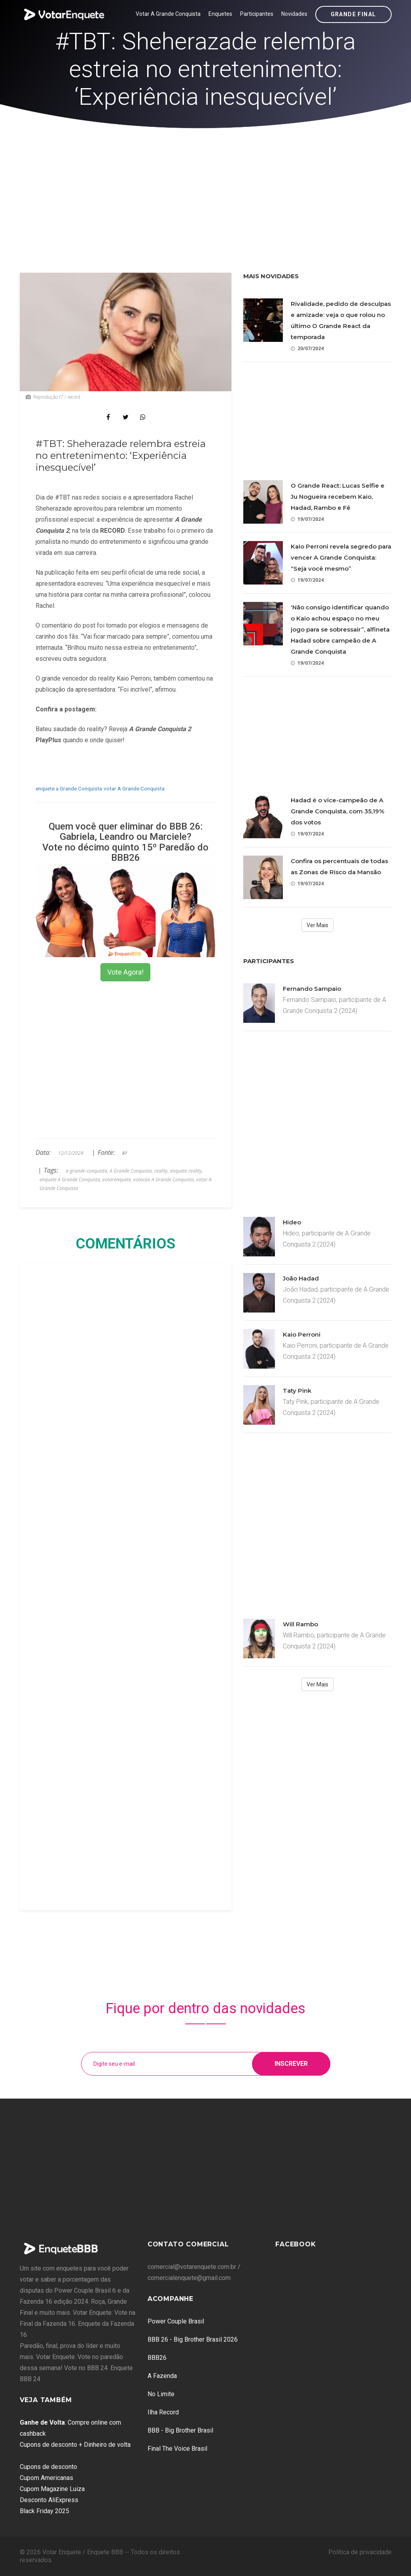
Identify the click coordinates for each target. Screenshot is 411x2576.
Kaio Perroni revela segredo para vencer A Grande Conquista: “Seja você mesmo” (341, 557)
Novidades (294, 14)
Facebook (295, 2244)
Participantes (256, 14)
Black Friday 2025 (44, 2511)
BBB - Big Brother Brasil (180, 2430)
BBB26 (157, 2357)
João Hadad (301, 1278)
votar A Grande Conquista (134, 788)
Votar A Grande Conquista (168, 14)
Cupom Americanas (46, 2478)
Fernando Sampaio (312, 988)
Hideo (292, 1222)
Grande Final (353, 14)
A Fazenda (162, 2376)
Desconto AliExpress (49, 2500)
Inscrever (291, 2063)
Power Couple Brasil (176, 2321)
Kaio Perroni (301, 1334)
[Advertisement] (205, 187)
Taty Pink (297, 1390)
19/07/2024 (307, 519)
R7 (124, 1153)
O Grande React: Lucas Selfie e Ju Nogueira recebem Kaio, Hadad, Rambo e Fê (337, 496)
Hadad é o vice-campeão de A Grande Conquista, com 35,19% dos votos (337, 811)
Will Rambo (300, 1624)
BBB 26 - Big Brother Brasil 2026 (193, 2339)
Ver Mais (317, 925)
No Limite (161, 2394)
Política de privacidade (360, 2552)
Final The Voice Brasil (177, 2448)
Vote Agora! (125, 972)
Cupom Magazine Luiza (52, 2489)
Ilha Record (163, 2412)
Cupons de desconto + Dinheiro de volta (75, 2444)
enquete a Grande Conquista (69, 788)
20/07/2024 (307, 348)
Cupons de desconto (48, 2466)
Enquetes (220, 14)
